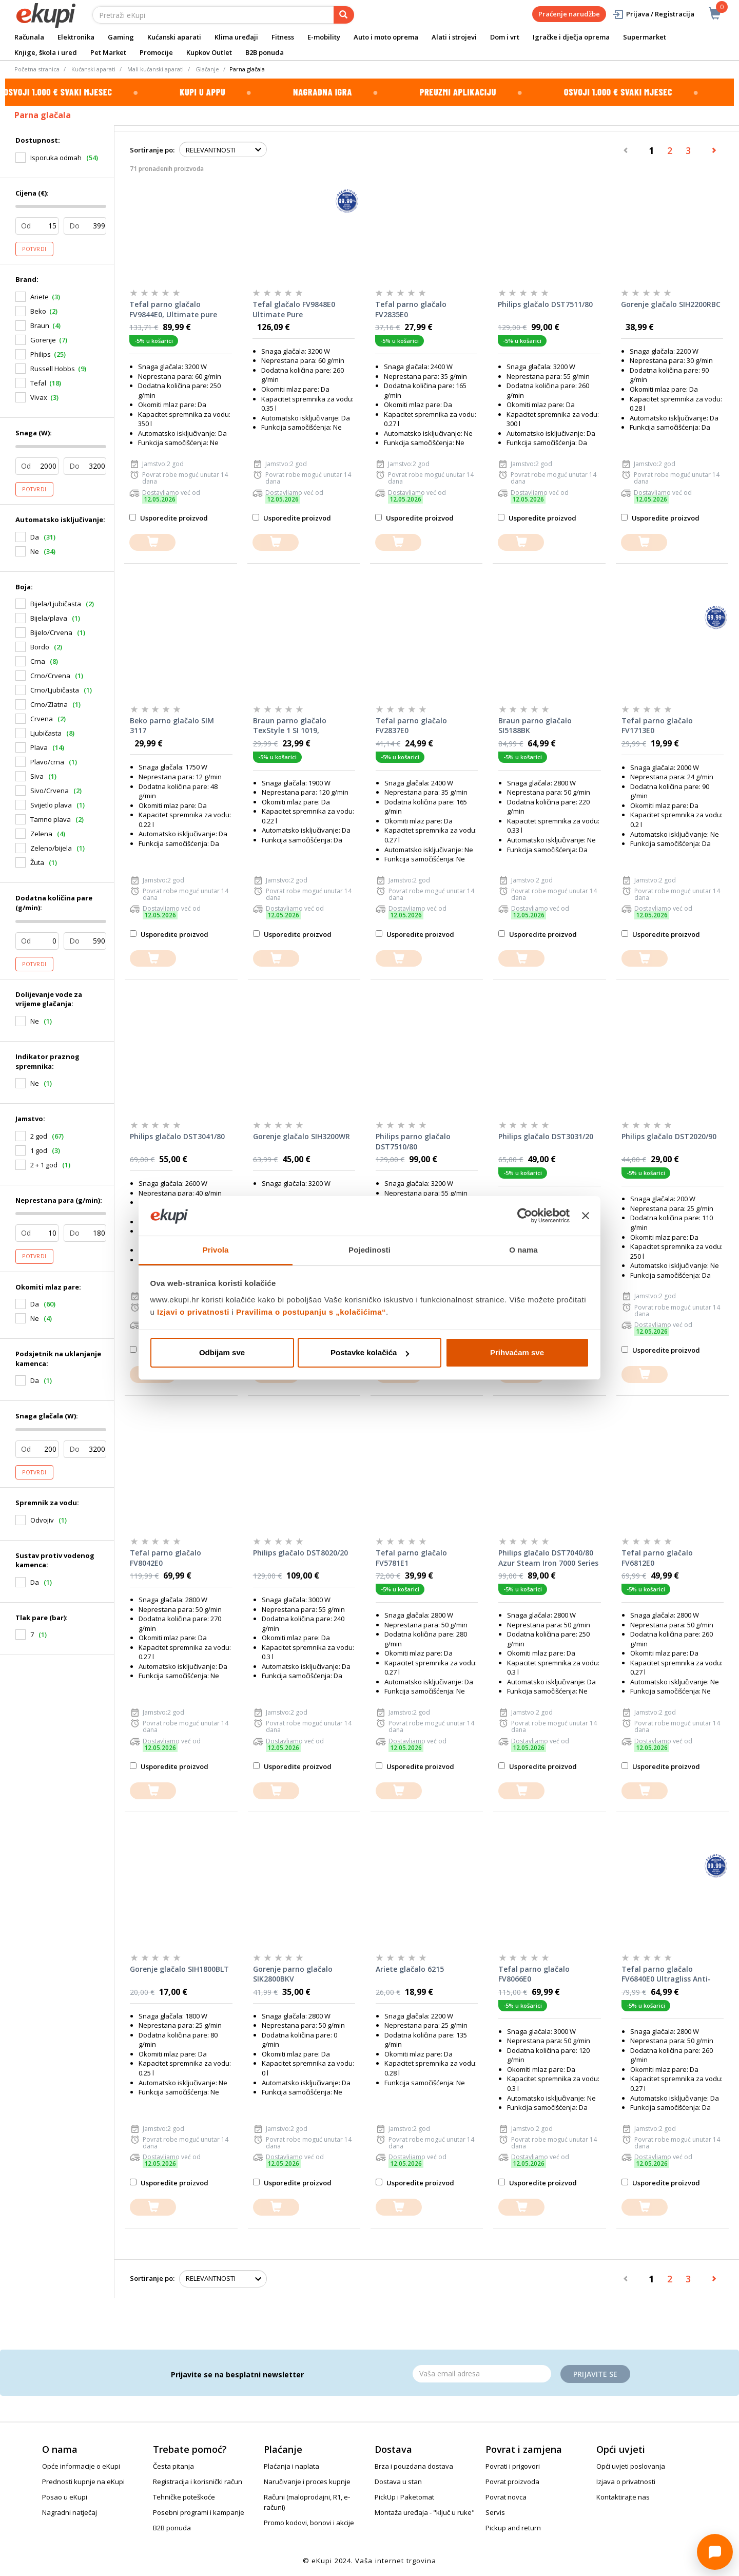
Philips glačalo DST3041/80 (177, 1136)
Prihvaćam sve (517, 1352)
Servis (495, 2512)
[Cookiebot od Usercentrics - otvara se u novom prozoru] (525, 1216)
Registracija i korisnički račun (197, 2481)
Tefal (38, 383)
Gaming (121, 37)
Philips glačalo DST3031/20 (545, 1136)
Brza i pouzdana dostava (414, 2466)
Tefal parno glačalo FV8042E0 (165, 1558)
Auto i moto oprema (386, 37)
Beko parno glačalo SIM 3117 (172, 726)
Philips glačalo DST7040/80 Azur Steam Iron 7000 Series (548, 1558)
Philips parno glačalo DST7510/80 (413, 1141)
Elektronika (75, 37)
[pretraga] (344, 15)
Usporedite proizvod (168, 518)
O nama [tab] (523, 1249)
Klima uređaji (236, 37)
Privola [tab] (216, 1249)
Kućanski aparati (174, 37)
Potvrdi (34, 249)
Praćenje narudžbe (569, 13)
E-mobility (323, 37)
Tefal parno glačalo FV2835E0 (410, 309)
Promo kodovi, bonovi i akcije (309, 2522)
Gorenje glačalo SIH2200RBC (671, 304)
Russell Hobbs (52, 368)
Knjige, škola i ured (45, 52)
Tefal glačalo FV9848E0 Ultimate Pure (293, 309)
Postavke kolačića (369, 1352)
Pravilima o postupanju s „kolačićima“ (311, 1312)
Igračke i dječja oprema (571, 37)
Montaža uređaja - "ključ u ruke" (425, 2512)
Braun (39, 325)
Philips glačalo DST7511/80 (545, 304)
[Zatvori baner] (585, 1216)
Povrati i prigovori (512, 2466)
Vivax (38, 397)
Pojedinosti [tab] (369, 1249)
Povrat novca (506, 2497)
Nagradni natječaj (69, 2512)
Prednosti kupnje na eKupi (83, 2481)
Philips (40, 354)
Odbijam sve (222, 1352)
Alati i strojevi (454, 37)
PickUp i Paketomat (404, 2497)
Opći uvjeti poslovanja (630, 2466)
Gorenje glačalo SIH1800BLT (179, 1969)
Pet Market (108, 52)
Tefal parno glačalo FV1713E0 (657, 726)
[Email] (482, 2373)
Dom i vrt (504, 37)
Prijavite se (595, 2374)
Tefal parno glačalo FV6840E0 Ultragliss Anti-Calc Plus (666, 1974)
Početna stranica (37, 69)
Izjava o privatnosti (625, 2481)
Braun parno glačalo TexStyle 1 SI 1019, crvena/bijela (289, 726)
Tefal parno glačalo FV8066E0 (534, 1974)
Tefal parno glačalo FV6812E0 (657, 1558)
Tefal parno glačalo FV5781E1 (411, 1558)
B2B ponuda (264, 52)
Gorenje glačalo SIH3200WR (301, 1136)
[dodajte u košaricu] (152, 542)
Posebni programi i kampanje (198, 2512)
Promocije (156, 52)
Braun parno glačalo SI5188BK (535, 726)
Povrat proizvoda (512, 2481)
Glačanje (207, 69)
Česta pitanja (173, 2466)
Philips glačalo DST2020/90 (668, 1136)
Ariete (39, 296)
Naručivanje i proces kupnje (307, 2481)
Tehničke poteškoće (184, 2497)
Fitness (282, 37)
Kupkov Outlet (209, 52)
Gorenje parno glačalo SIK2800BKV (293, 1974)
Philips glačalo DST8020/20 (300, 1553)
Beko (38, 311)
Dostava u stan (398, 2481)
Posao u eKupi (64, 2497)
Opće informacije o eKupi (81, 2466)
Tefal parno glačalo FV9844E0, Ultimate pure (173, 309)
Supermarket (644, 37)
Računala (29, 37)
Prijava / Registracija (653, 14)
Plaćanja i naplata (291, 2466)
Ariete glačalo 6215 (410, 1969)
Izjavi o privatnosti (193, 1312)
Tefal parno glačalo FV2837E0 (411, 726)
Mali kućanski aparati (155, 69)
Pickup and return (513, 2527)
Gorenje (43, 339)
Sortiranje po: (152, 150)
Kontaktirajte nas (623, 2497)
